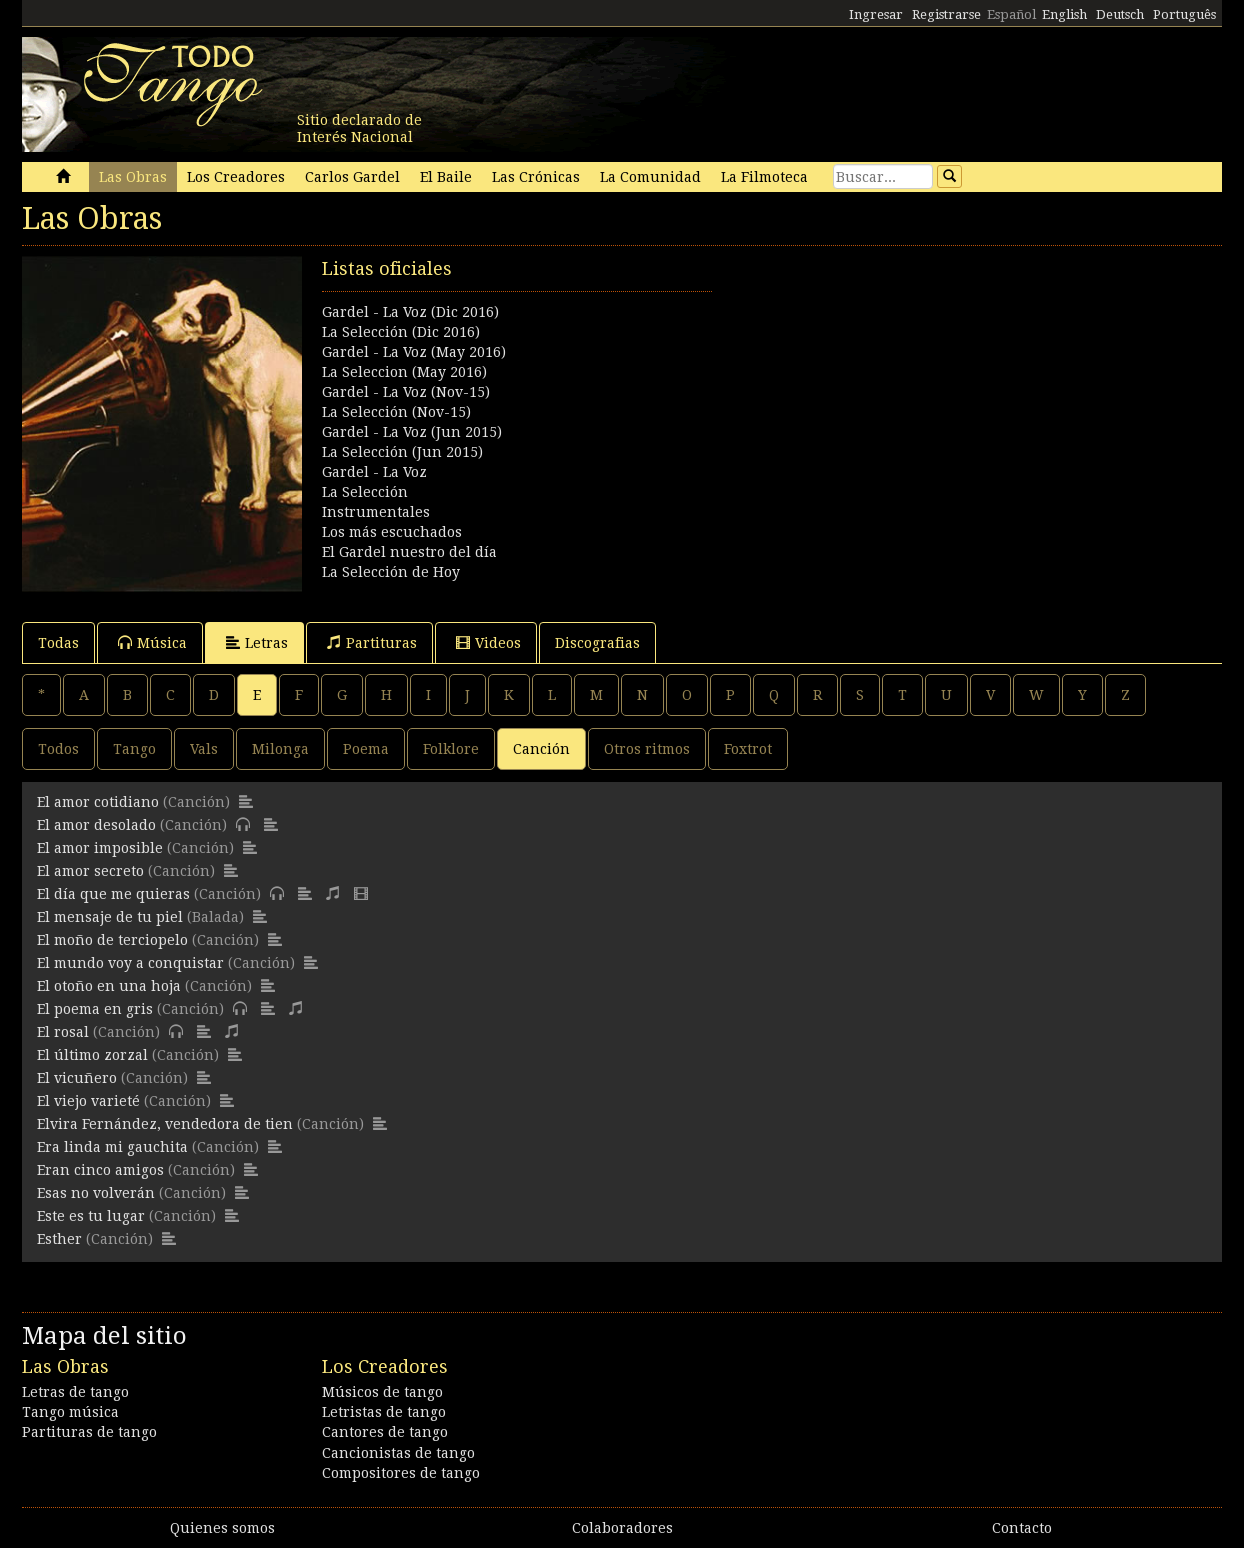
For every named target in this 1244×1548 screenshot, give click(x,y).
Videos (488, 642)
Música (152, 642)
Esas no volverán (96, 1193)
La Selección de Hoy (391, 572)
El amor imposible (100, 848)
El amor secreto (90, 871)
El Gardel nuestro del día (409, 552)
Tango (134, 749)
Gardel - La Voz (374, 472)
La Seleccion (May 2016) (404, 372)
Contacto (1022, 1528)
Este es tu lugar (91, 1216)
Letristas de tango (384, 1412)
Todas (58, 643)
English (1064, 14)
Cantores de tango (385, 1432)
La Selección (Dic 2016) (401, 332)
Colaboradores (622, 1528)
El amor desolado (96, 825)
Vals (204, 749)
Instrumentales (376, 512)
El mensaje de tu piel (110, 917)
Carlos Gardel (352, 177)
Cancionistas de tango (398, 1453)
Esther (59, 1239)
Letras (257, 642)
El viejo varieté (88, 1101)
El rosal (63, 1032)
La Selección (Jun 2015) (402, 452)
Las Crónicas (536, 177)
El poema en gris (95, 1009)
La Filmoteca (764, 177)
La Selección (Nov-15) (396, 412)
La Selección (365, 492)
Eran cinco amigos (100, 1170)
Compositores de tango (401, 1473)
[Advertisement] (922, 396)
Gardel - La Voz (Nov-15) (406, 392)
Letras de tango (75, 1392)
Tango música (70, 1412)
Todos (58, 749)
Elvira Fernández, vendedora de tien (165, 1124)
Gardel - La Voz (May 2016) (414, 352)
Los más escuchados (392, 532)
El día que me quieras (113, 894)
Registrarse (946, 14)
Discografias (597, 643)
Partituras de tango (89, 1432)
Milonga (280, 749)
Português (1184, 14)
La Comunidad (650, 177)
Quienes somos (222, 1528)
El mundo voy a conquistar (130, 963)
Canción (541, 749)
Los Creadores (236, 177)
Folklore (451, 749)
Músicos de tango (382, 1392)
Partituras (372, 642)
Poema (366, 749)
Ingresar (876, 14)
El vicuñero (77, 1078)
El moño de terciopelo (112, 940)
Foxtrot (748, 749)
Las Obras (133, 177)
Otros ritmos (647, 749)
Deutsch (1120, 14)
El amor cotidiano (98, 802)
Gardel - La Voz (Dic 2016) (410, 312)
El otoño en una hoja (109, 986)
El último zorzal (92, 1055)
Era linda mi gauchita (112, 1147)
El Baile (446, 177)
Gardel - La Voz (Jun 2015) (412, 432)
